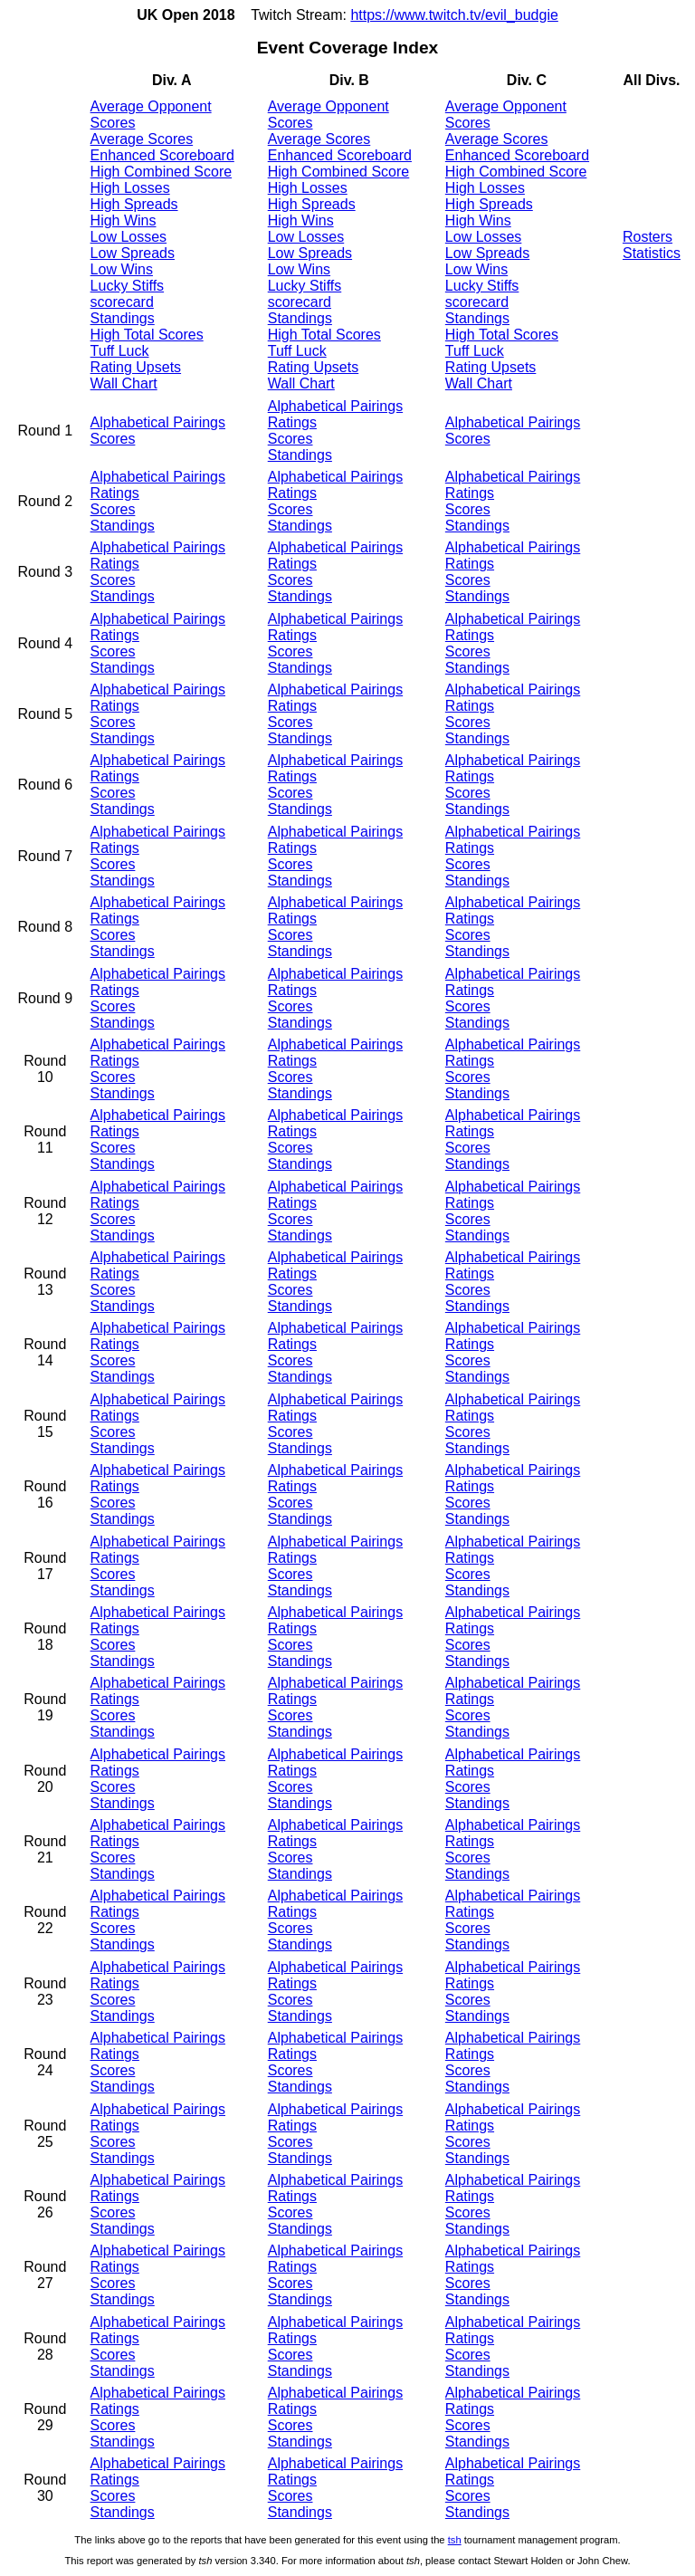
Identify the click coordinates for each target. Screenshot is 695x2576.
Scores (113, 438)
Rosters (647, 236)
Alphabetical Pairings (157, 422)
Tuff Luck (119, 351)
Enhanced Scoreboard (162, 155)
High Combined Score (161, 171)
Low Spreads (132, 253)
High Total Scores (147, 334)
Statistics (652, 253)
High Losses (130, 188)
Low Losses (128, 236)
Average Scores (142, 139)
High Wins (123, 220)
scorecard (122, 302)
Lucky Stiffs (127, 285)
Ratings (292, 422)
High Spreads (134, 204)
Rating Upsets (136, 367)
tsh (455, 2539)
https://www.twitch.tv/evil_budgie (453, 15)
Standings (122, 318)
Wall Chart (123, 383)
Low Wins (121, 269)
